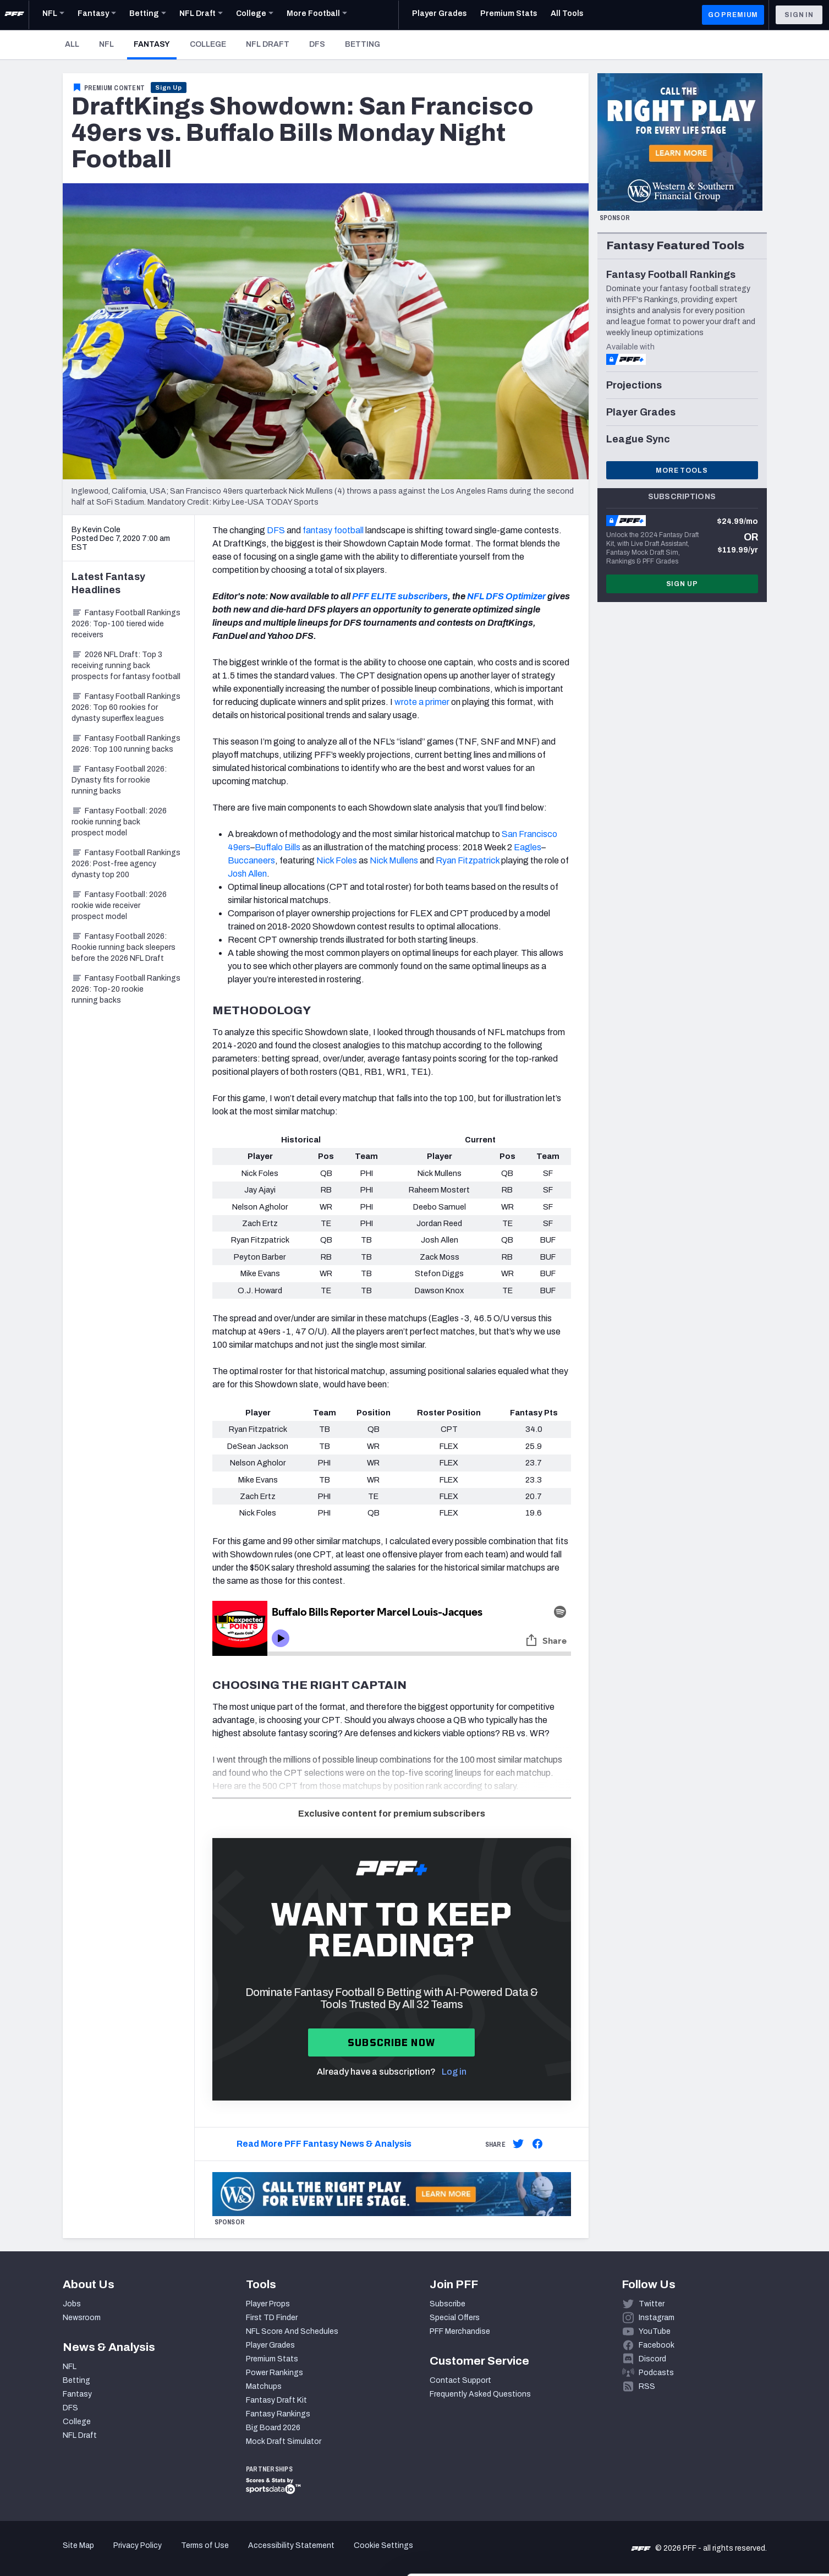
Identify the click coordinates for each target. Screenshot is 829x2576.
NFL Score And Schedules (292, 2331)
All (72, 44)
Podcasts (656, 2373)
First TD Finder (272, 2318)
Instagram (656, 2318)
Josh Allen (247, 873)
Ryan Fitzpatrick (467, 860)
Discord (652, 2359)
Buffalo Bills (277, 847)
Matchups (264, 2386)
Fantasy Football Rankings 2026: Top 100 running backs (126, 743)
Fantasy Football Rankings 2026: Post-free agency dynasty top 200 (126, 864)
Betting (362, 44)
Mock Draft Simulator (283, 2441)
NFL (106, 44)
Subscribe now (391, 2042)
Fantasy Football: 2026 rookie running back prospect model (119, 822)
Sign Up (168, 87)
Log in (454, 2071)
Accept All (737, 2476)
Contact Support (460, 2380)
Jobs (72, 2304)
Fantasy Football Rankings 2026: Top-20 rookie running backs (126, 989)
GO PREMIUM (733, 15)
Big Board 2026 (273, 2428)
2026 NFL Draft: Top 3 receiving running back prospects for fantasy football (126, 665)
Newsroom (82, 2318)
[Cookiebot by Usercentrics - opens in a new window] (71, 2554)
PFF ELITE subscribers (400, 596)
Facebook (656, 2345)
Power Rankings (274, 2373)
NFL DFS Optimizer (506, 596)
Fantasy (155, 44)
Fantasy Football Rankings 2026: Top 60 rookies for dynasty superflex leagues (126, 707)
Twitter (652, 2304)
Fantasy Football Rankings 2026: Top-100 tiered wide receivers (126, 624)
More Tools (681, 470)
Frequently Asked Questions (480, 2394)
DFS (317, 44)
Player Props (268, 2304)
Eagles (527, 847)
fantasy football (333, 530)
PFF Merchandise (460, 2331)
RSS (647, 2386)
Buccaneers (251, 860)
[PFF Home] (14, 15)
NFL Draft (267, 44)
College (208, 44)
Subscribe (447, 2304)
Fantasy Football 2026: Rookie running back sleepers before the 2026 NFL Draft (123, 947)
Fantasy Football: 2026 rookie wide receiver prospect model (119, 905)
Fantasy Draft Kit (276, 2400)
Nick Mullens (394, 860)
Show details (169, 2554)
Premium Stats (272, 2359)
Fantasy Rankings (278, 2414)
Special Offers (455, 2318)
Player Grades (270, 2345)
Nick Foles (336, 860)
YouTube (655, 2331)
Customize (737, 2512)
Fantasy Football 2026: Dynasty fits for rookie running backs (119, 780)
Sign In (799, 15)
